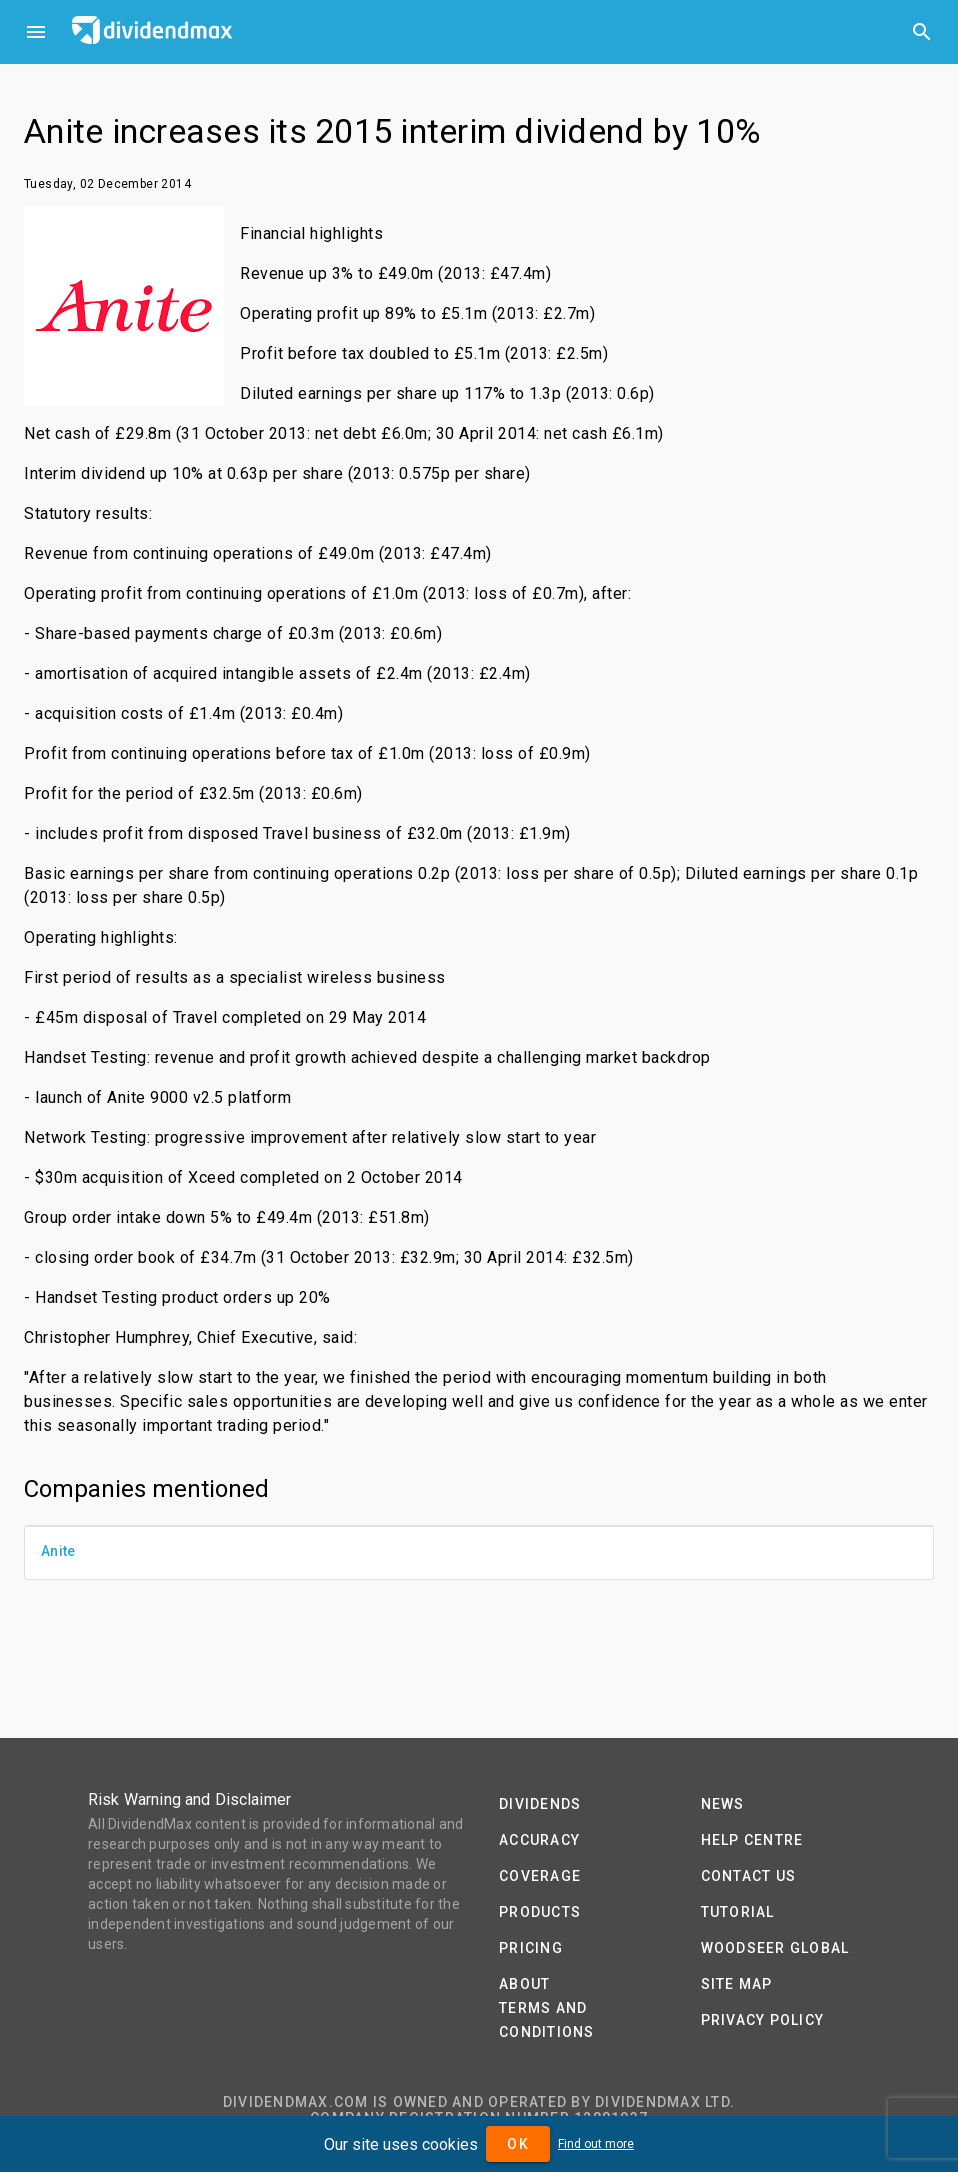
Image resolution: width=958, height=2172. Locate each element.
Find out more (596, 2144)
